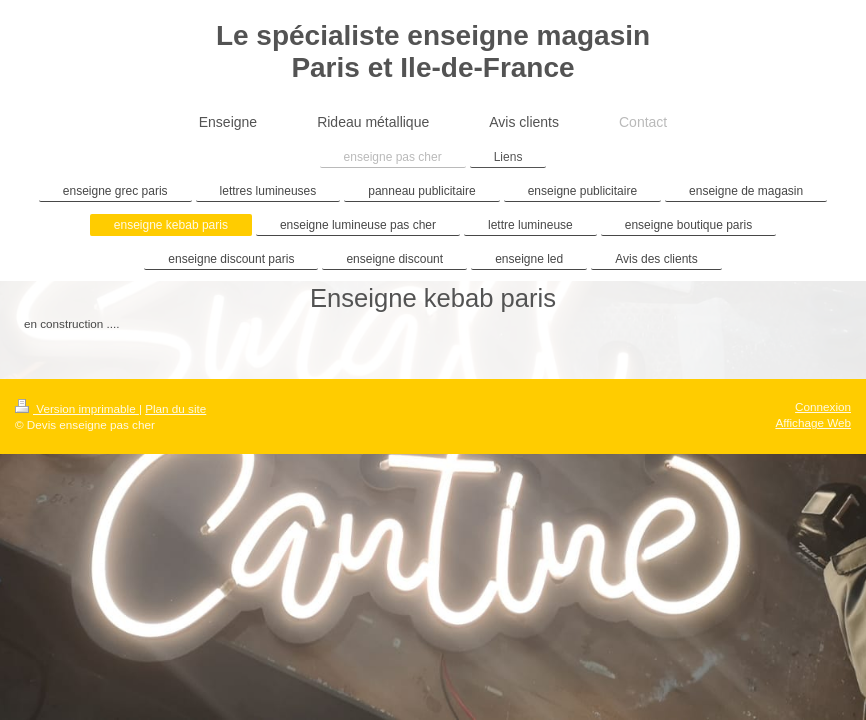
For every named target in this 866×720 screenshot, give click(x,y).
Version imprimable (77, 408)
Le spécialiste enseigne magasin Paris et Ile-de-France (433, 51)
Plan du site (175, 408)
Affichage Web (813, 422)
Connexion (823, 406)
